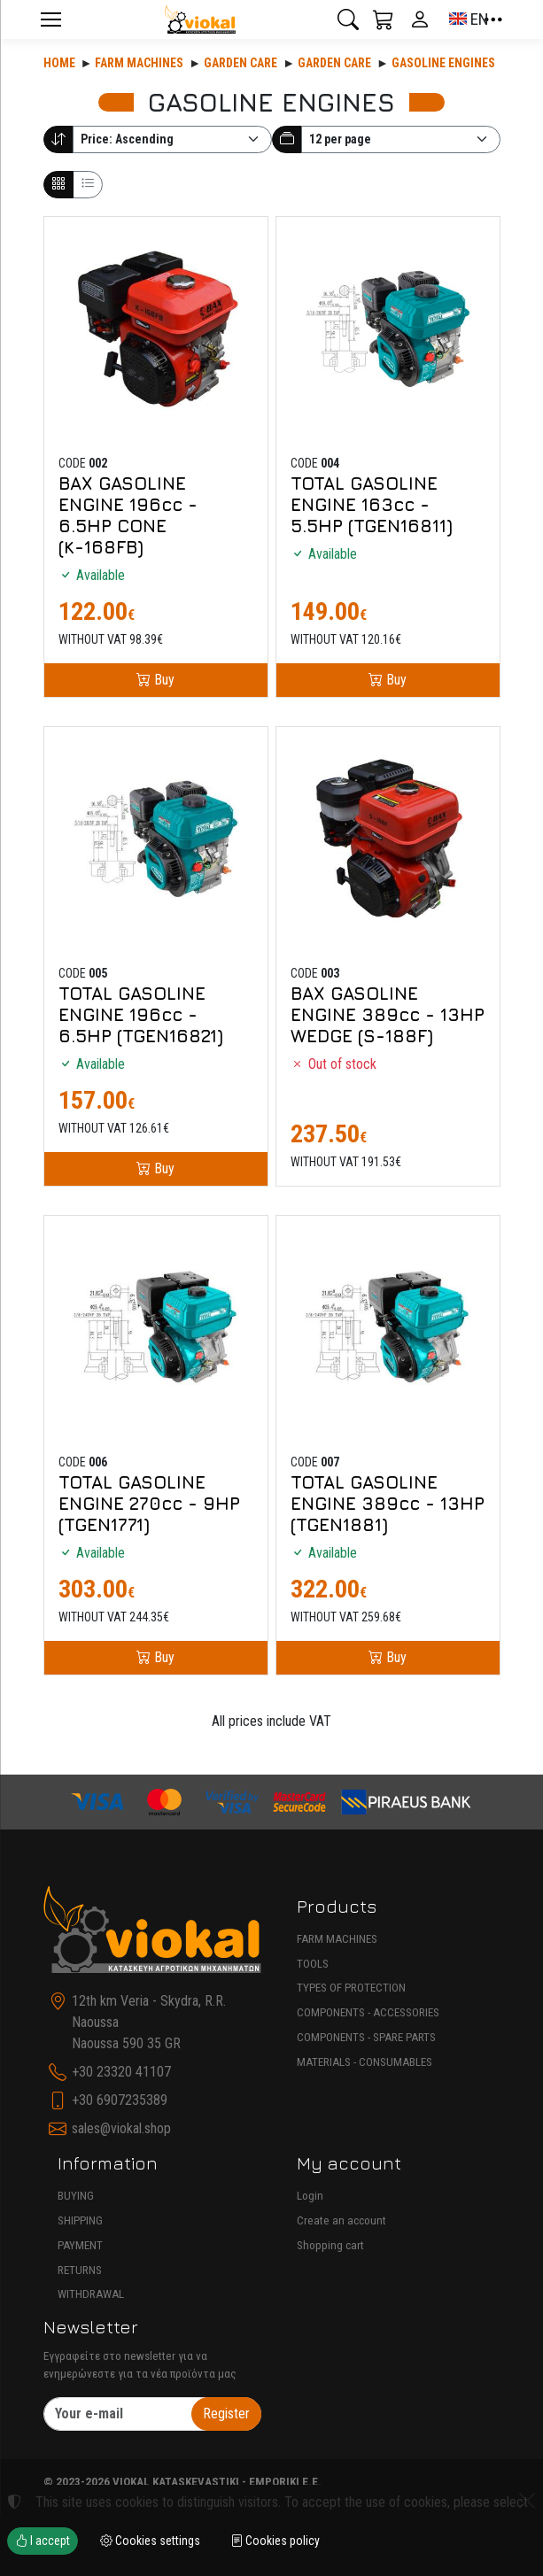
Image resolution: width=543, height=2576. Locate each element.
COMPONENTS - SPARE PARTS (366, 2037)
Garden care (240, 63)
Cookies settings (150, 2540)
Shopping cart (330, 2245)
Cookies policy (275, 2540)
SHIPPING (80, 2220)
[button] (348, 19)
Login (310, 2195)
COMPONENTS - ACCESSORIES (368, 2012)
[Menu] (51, 19)
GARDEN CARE (334, 63)
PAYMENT (80, 2245)
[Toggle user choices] (419, 19)
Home (59, 63)
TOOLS (313, 1963)
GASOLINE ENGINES (443, 63)
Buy (163, 679)
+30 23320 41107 (121, 2071)
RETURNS (80, 2270)
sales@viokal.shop (121, 2128)
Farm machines (139, 63)
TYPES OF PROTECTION (351, 1987)
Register (226, 2413)
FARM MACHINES (337, 1939)
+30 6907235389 (119, 2100)
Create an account (341, 2220)
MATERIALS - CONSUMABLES (364, 2062)
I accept (42, 2540)
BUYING (76, 2195)
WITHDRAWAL (91, 2294)
